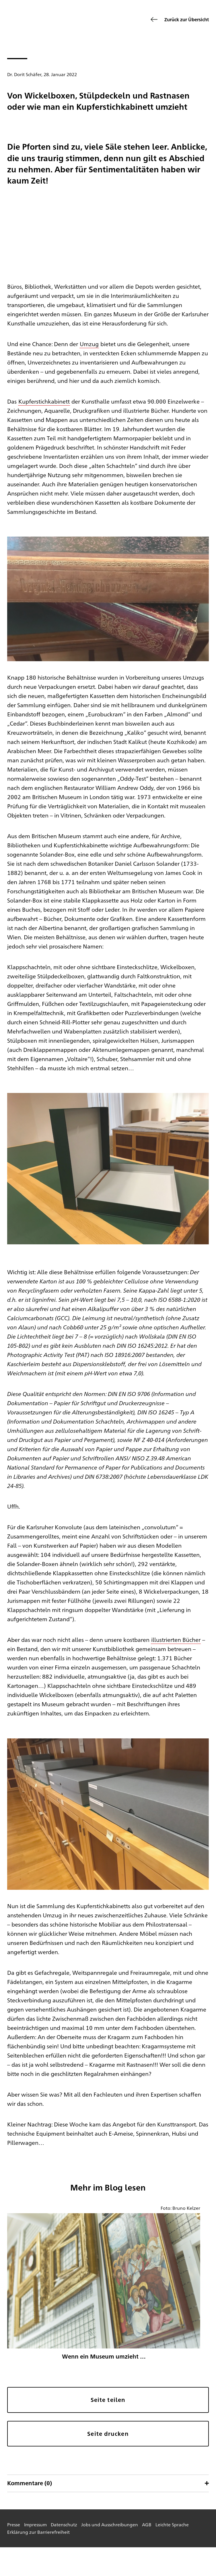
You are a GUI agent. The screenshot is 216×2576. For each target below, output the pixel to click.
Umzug (89, 344)
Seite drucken (108, 2433)
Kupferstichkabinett (44, 401)
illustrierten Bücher (176, 1639)
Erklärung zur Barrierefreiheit (38, 2532)
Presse (13, 2524)
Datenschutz (64, 2524)
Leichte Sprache (172, 2524)
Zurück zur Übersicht (186, 19)
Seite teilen (108, 2399)
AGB (146, 2524)
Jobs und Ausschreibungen (109, 2524)
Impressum (35, 2524)
